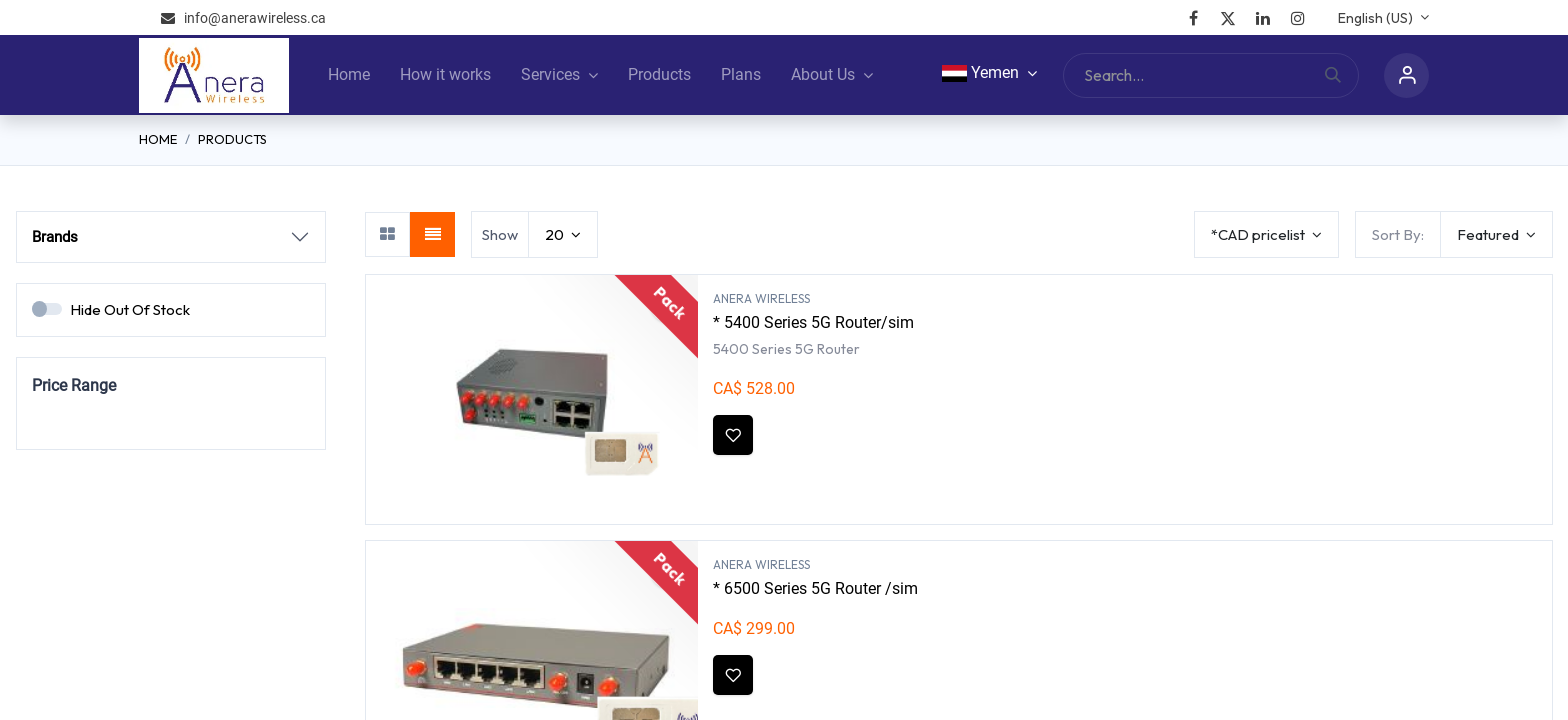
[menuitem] (349, 75)
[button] (1496, 234)
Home (158, 139)
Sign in (1406, 75)
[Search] (1341, 75)
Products (232, 139)
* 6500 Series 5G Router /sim (815, 588)
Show (500, 234)
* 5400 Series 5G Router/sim (813, 322)
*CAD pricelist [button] (1259, 234)
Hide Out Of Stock (130, 309)
